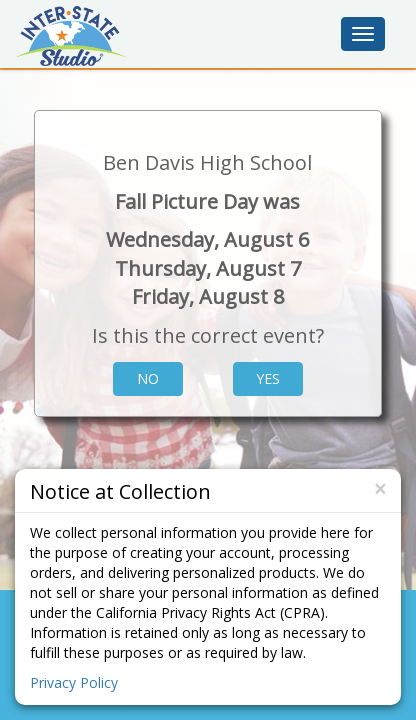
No (148, 378)
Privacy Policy (74, 682)
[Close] (380, 489)
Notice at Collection (120, 490)
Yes (268, 378)
